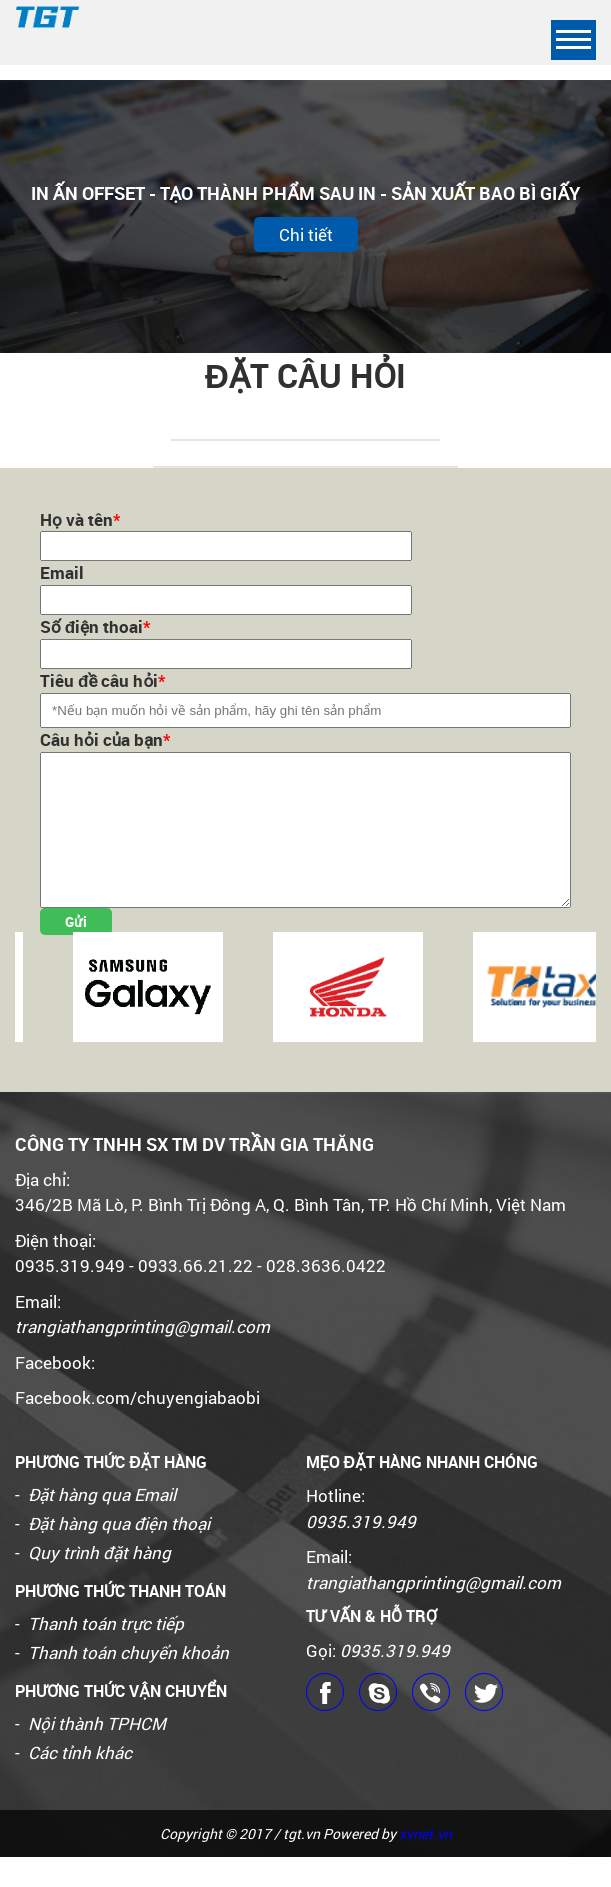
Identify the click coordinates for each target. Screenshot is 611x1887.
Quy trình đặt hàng (99, 1582)
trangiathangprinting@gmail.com (142, 1356)
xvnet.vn (425, 1863)
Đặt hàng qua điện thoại (119, 1553)
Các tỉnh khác (80, 1782)
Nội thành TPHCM (97, 1753)
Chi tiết (306, 234)
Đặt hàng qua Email (102, 1524)
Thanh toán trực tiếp (106, 1653)
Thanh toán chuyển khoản (128, 1682)
